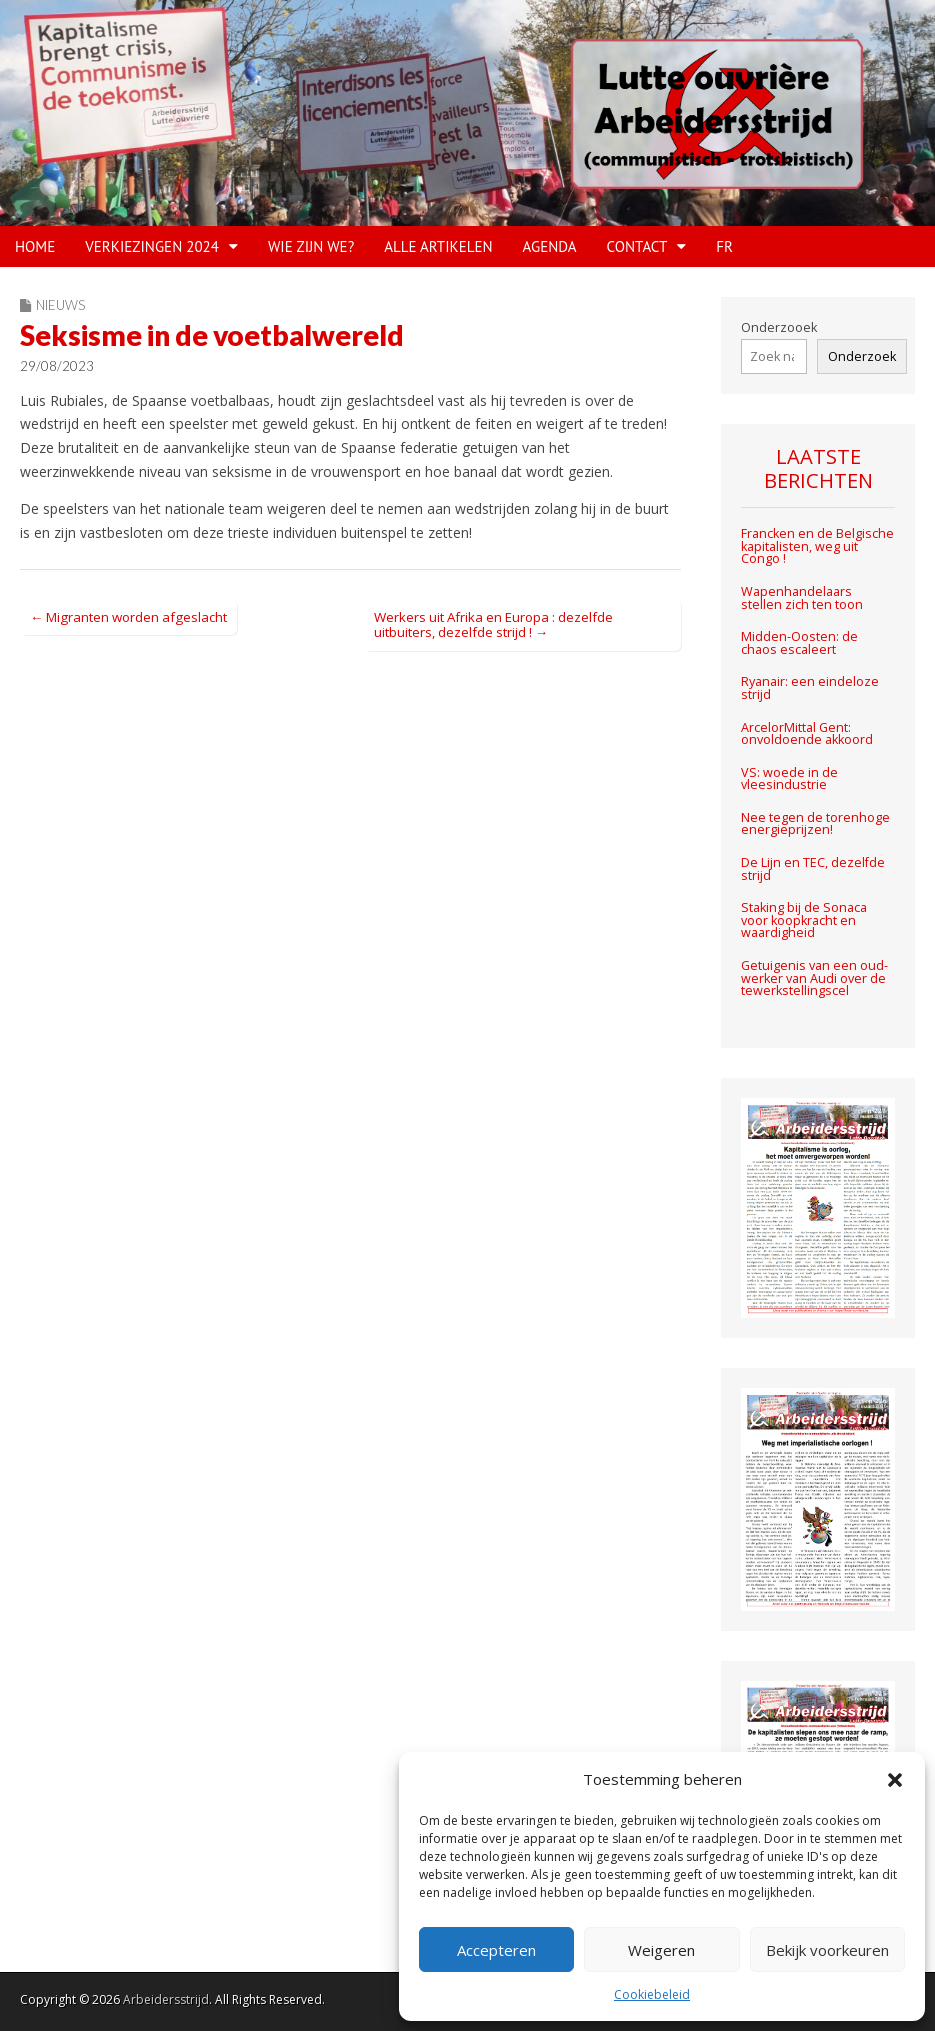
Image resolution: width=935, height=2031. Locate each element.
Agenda (550, 246)
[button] (895, 1780)
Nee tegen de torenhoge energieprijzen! (815, 824)
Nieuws (60, 305)
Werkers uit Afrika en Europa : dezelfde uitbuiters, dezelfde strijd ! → (493, 625)
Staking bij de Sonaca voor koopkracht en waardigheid (804, 920)
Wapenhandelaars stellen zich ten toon (802, 598)
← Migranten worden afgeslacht (128, 617)
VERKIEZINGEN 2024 (152, 246)
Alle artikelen (438, 246)
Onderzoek (862, 356)
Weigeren (661, 1950)
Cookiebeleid (652, 1994)
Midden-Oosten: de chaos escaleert (799, 643)
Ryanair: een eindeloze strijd (810, 688)
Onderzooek (779, 327)
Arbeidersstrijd (166, 1999)
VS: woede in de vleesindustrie (789, 779)
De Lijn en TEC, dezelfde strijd (813, 869)
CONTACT (637, 246)
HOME (35, 246)
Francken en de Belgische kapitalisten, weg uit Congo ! (817, 546)
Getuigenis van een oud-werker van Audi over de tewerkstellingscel (814, 978)
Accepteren (496, 1950)
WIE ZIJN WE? (311, 246)
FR (724, 246)
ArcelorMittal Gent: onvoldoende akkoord (808, 734)
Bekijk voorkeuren (827, 1950)
